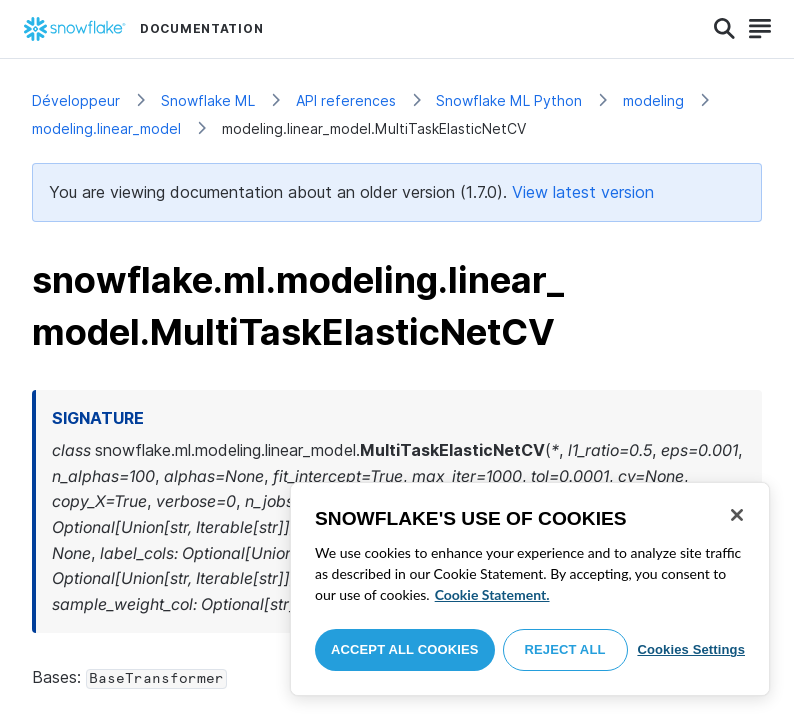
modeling (653, 100)
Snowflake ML (208, 100)
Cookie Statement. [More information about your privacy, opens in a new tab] (492, 594)
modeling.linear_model (106, 128)
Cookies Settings (691, 649)
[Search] (724, 29)
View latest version (583, 192)
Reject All (565, 649)
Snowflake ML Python (509, 100)
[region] (530, 589)
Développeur (76, 100)
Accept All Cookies (405, 649)
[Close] (737, 515)
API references (346, 100)
